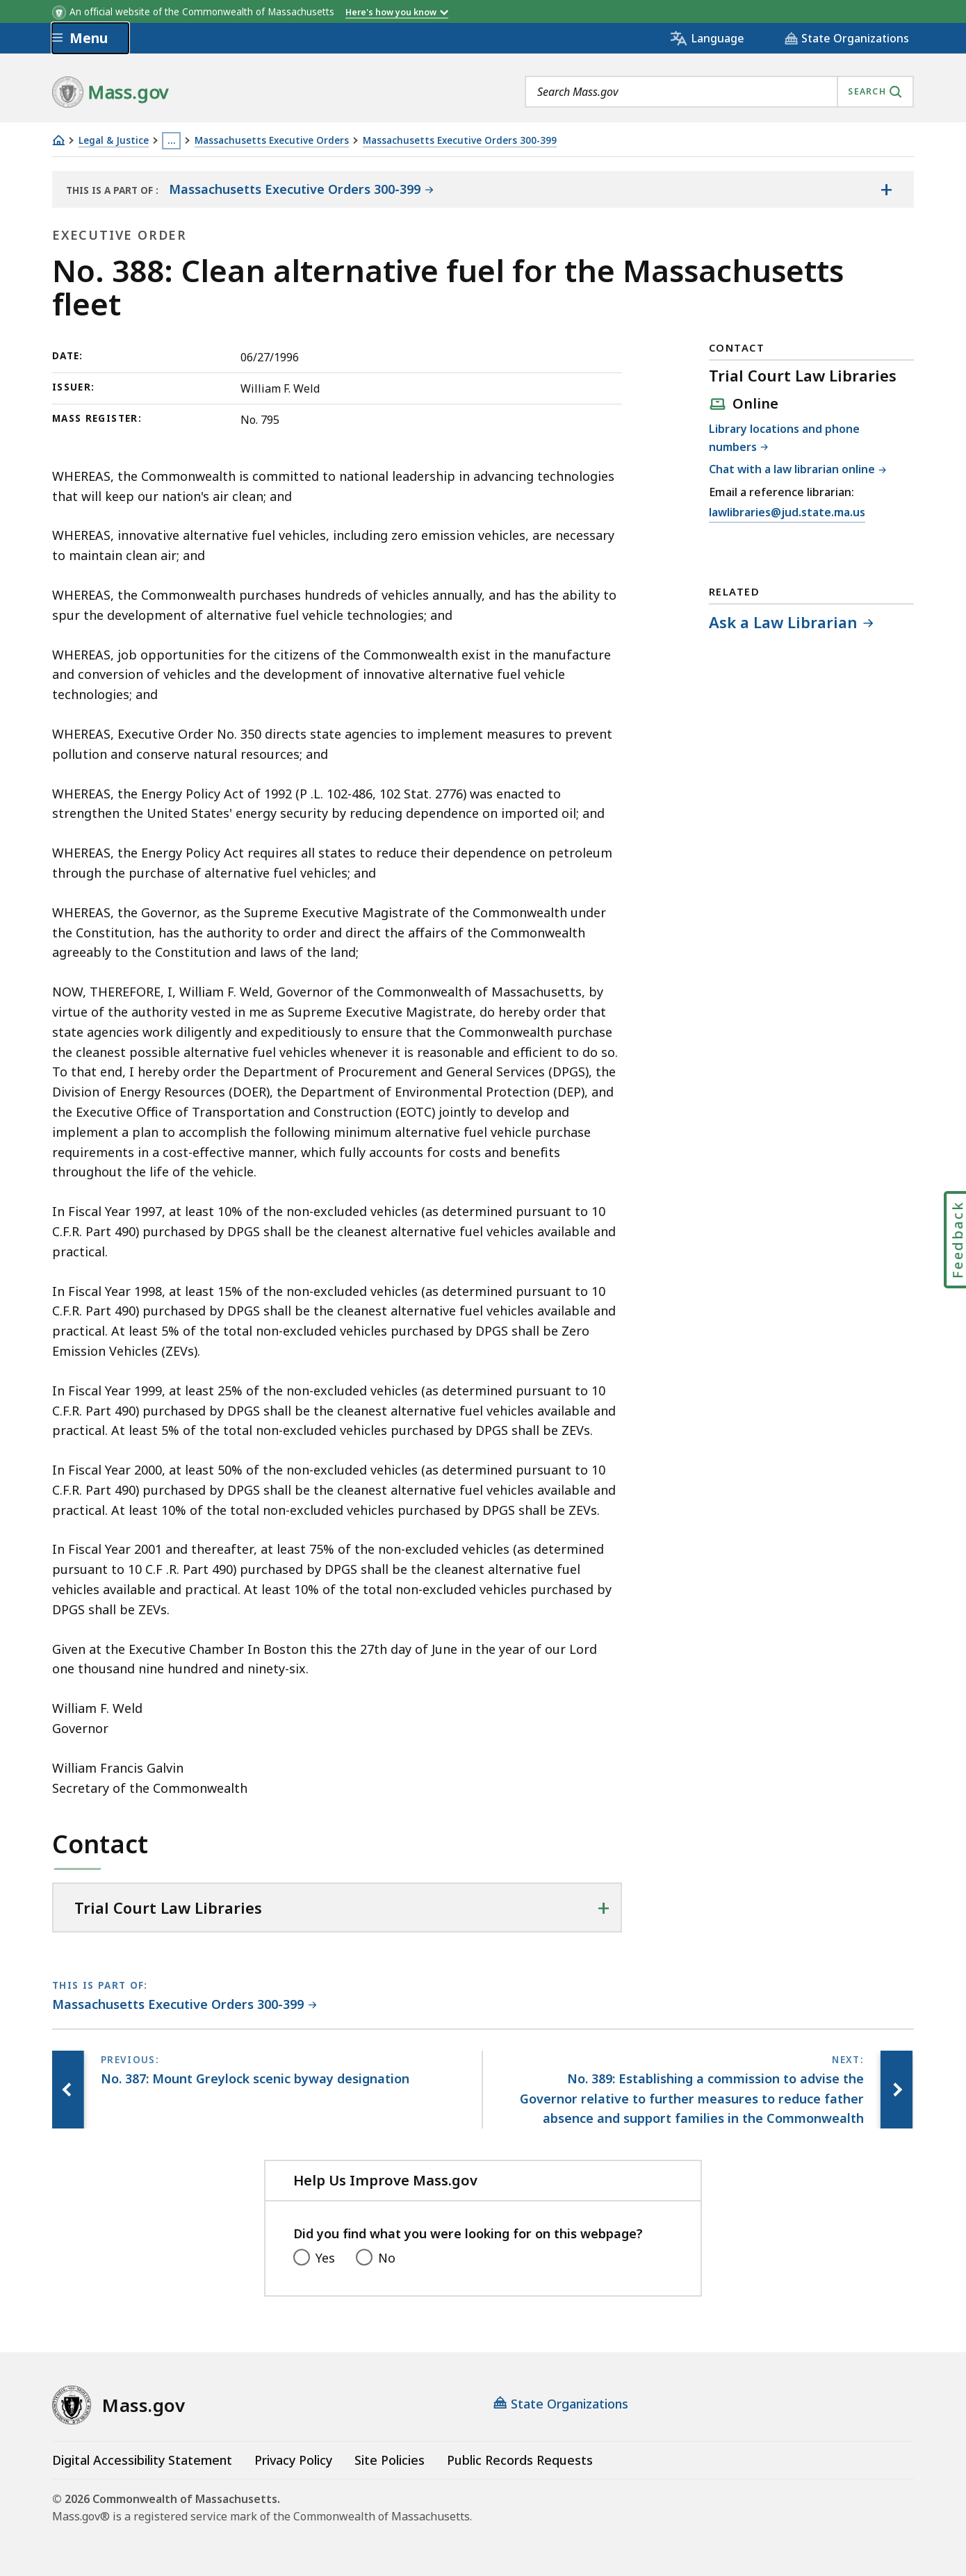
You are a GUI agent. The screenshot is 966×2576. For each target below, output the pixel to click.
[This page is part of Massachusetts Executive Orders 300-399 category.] (184, 2005)
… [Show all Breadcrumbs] (171, 140)
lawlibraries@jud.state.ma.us (787, 513)
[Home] (58, 140)
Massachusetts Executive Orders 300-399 (460, 141)
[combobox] (719, 92)
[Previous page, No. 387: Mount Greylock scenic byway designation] (69, 2089)
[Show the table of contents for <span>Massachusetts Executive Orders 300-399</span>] (886, 190)
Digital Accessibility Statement (142, 2460)
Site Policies (389, 2460)
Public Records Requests (520, 2460)
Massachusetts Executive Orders (272, 141)
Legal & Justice (114, 141)
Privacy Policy (293, 2460)
